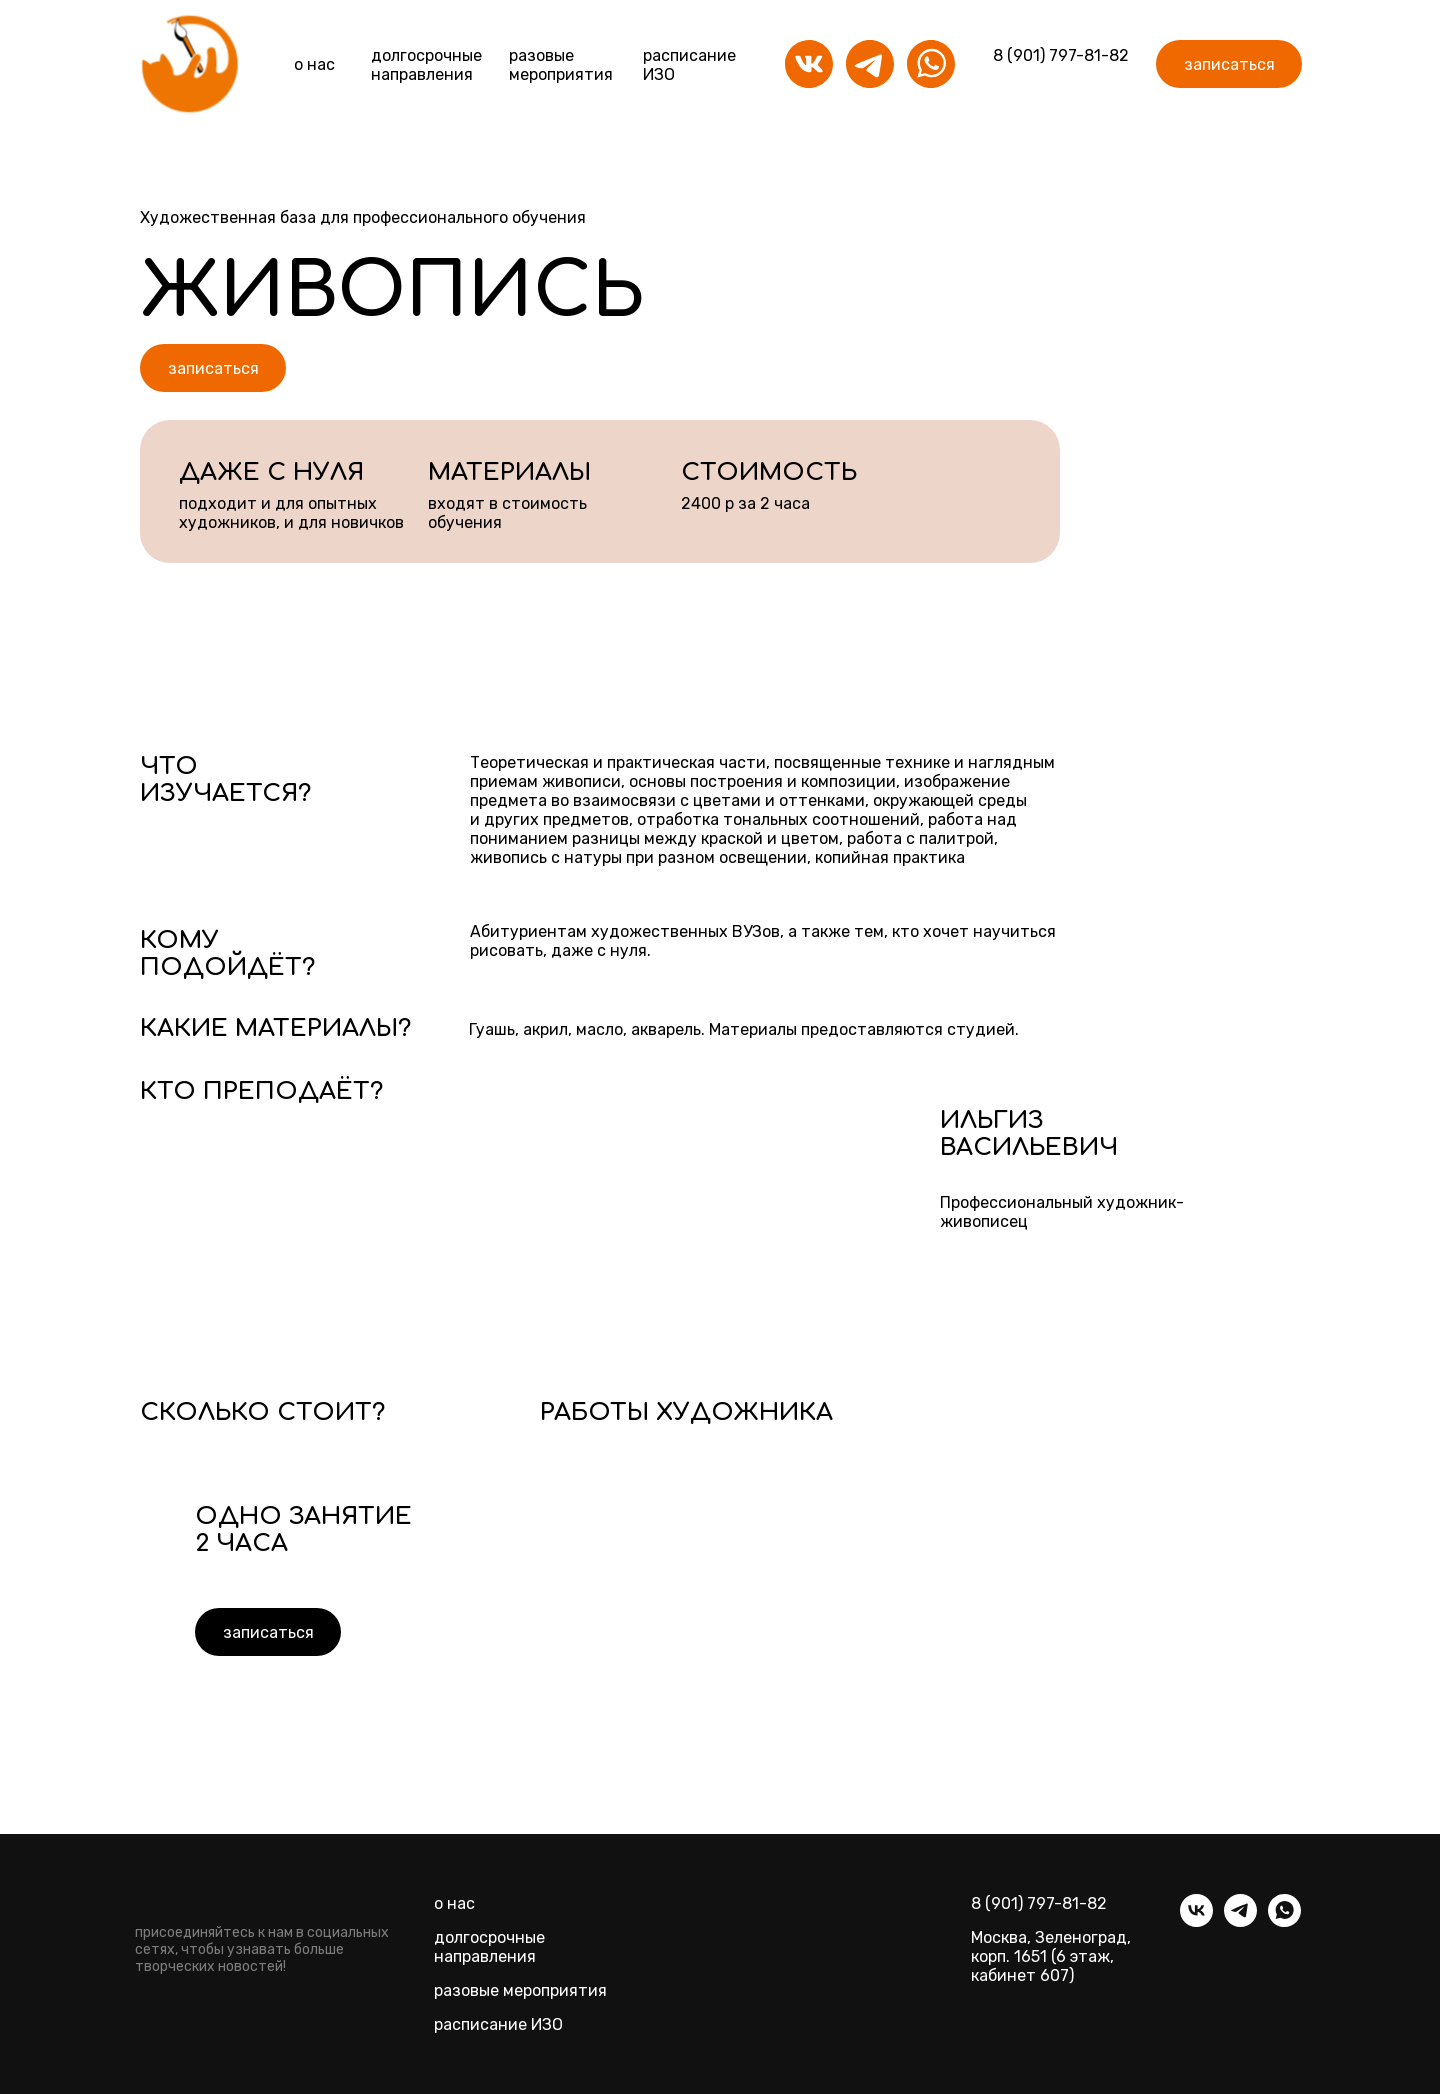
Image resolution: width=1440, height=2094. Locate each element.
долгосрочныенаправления (426, 65)
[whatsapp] (1284, 1921)
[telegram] (1240, 1921)
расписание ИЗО (498, 2024)
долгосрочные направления (489, 1947)
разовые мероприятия (561, 65)
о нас (314, 64)
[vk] (1196, 1921)
